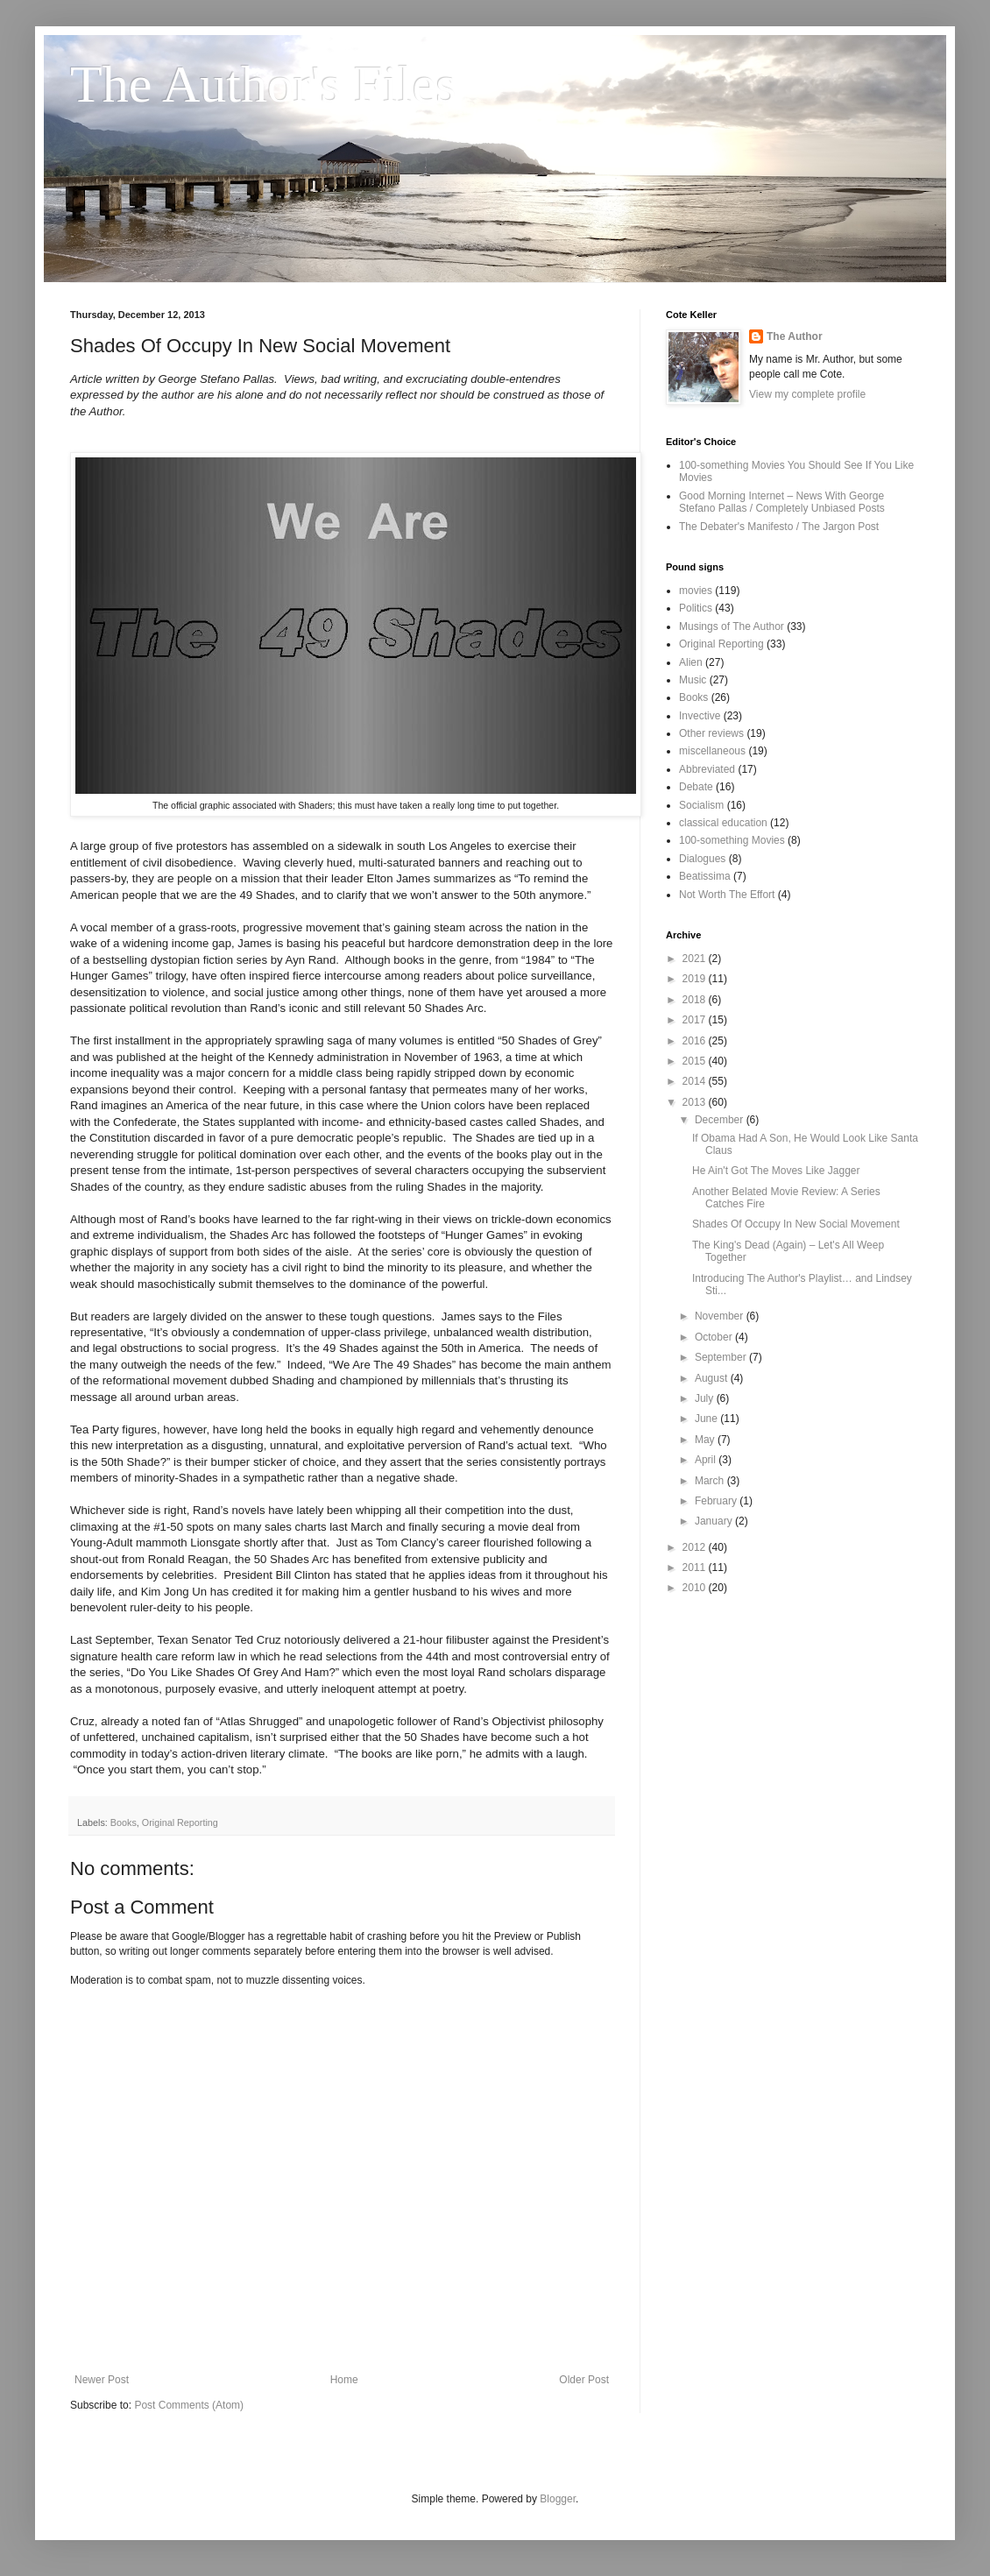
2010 (695, 1588)
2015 (695, 1061)
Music (692, 680)
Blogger (558, 2499)
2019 (695, 979)
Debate (696, 787)
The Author (795, 336)
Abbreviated (707, 769)
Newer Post (101, 2380)
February (717, 1501)
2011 (695, 1567)
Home (344, 2380)
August (713, 1378)
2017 (695, 1020)
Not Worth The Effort (726, 894)
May (706, 1439)
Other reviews (711, 733)
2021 (695, 958)
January (715, 1521)
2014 (695, 1081)
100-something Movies (732, 840)
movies (695, 590)
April (706, 1460)
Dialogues (702, 859)
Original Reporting (180, 1822)
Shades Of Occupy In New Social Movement (796, 1224)
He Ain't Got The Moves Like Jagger (776, 1170)
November (720, 1316)
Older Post (584, 2380)
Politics (695, 608)
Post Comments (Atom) (189, 2405)
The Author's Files (263, 84)
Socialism (701, 805)
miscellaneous (712, 751)
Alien (691, 662)
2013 (695, 1102)
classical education (723, 823)
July (706, 1398)
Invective (699, 716)
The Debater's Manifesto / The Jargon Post (779, 526)
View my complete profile (807, 394)
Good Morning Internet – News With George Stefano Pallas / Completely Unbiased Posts (782, 502)
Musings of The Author (731, 626)
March (711, 1481)
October (715, 1337)
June (707, 1418)
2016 (695, 1041)
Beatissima (705, 876)
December (720, 1120)
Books (123, 1822)
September (722, 1357)
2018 (695, 1000)
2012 (695, 1547)
